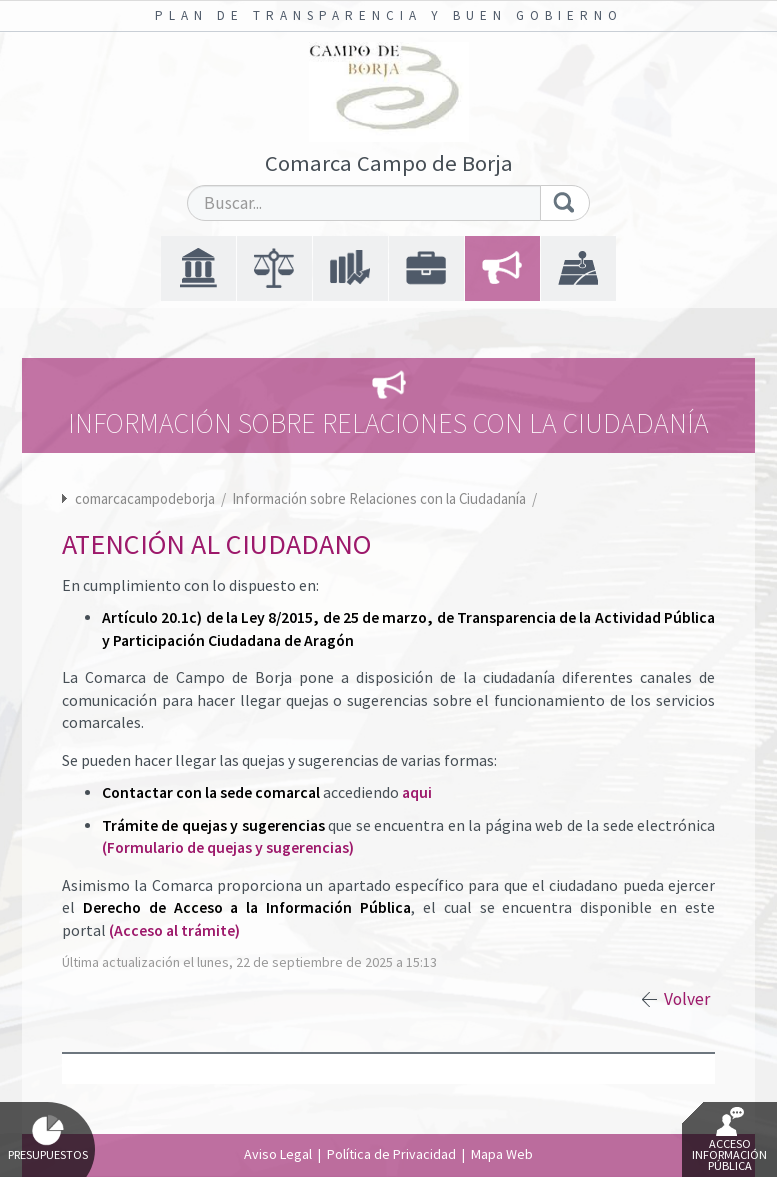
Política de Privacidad (391, 1154)
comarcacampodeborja (145, 498)
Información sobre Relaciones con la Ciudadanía (380, 498)
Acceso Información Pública (729, 1140)
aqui (417, 792)
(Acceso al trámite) (174, 930)
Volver (687, 999)
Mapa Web (502, 1154)
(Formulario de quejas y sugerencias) (228, 847)
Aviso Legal (278, 1154)
